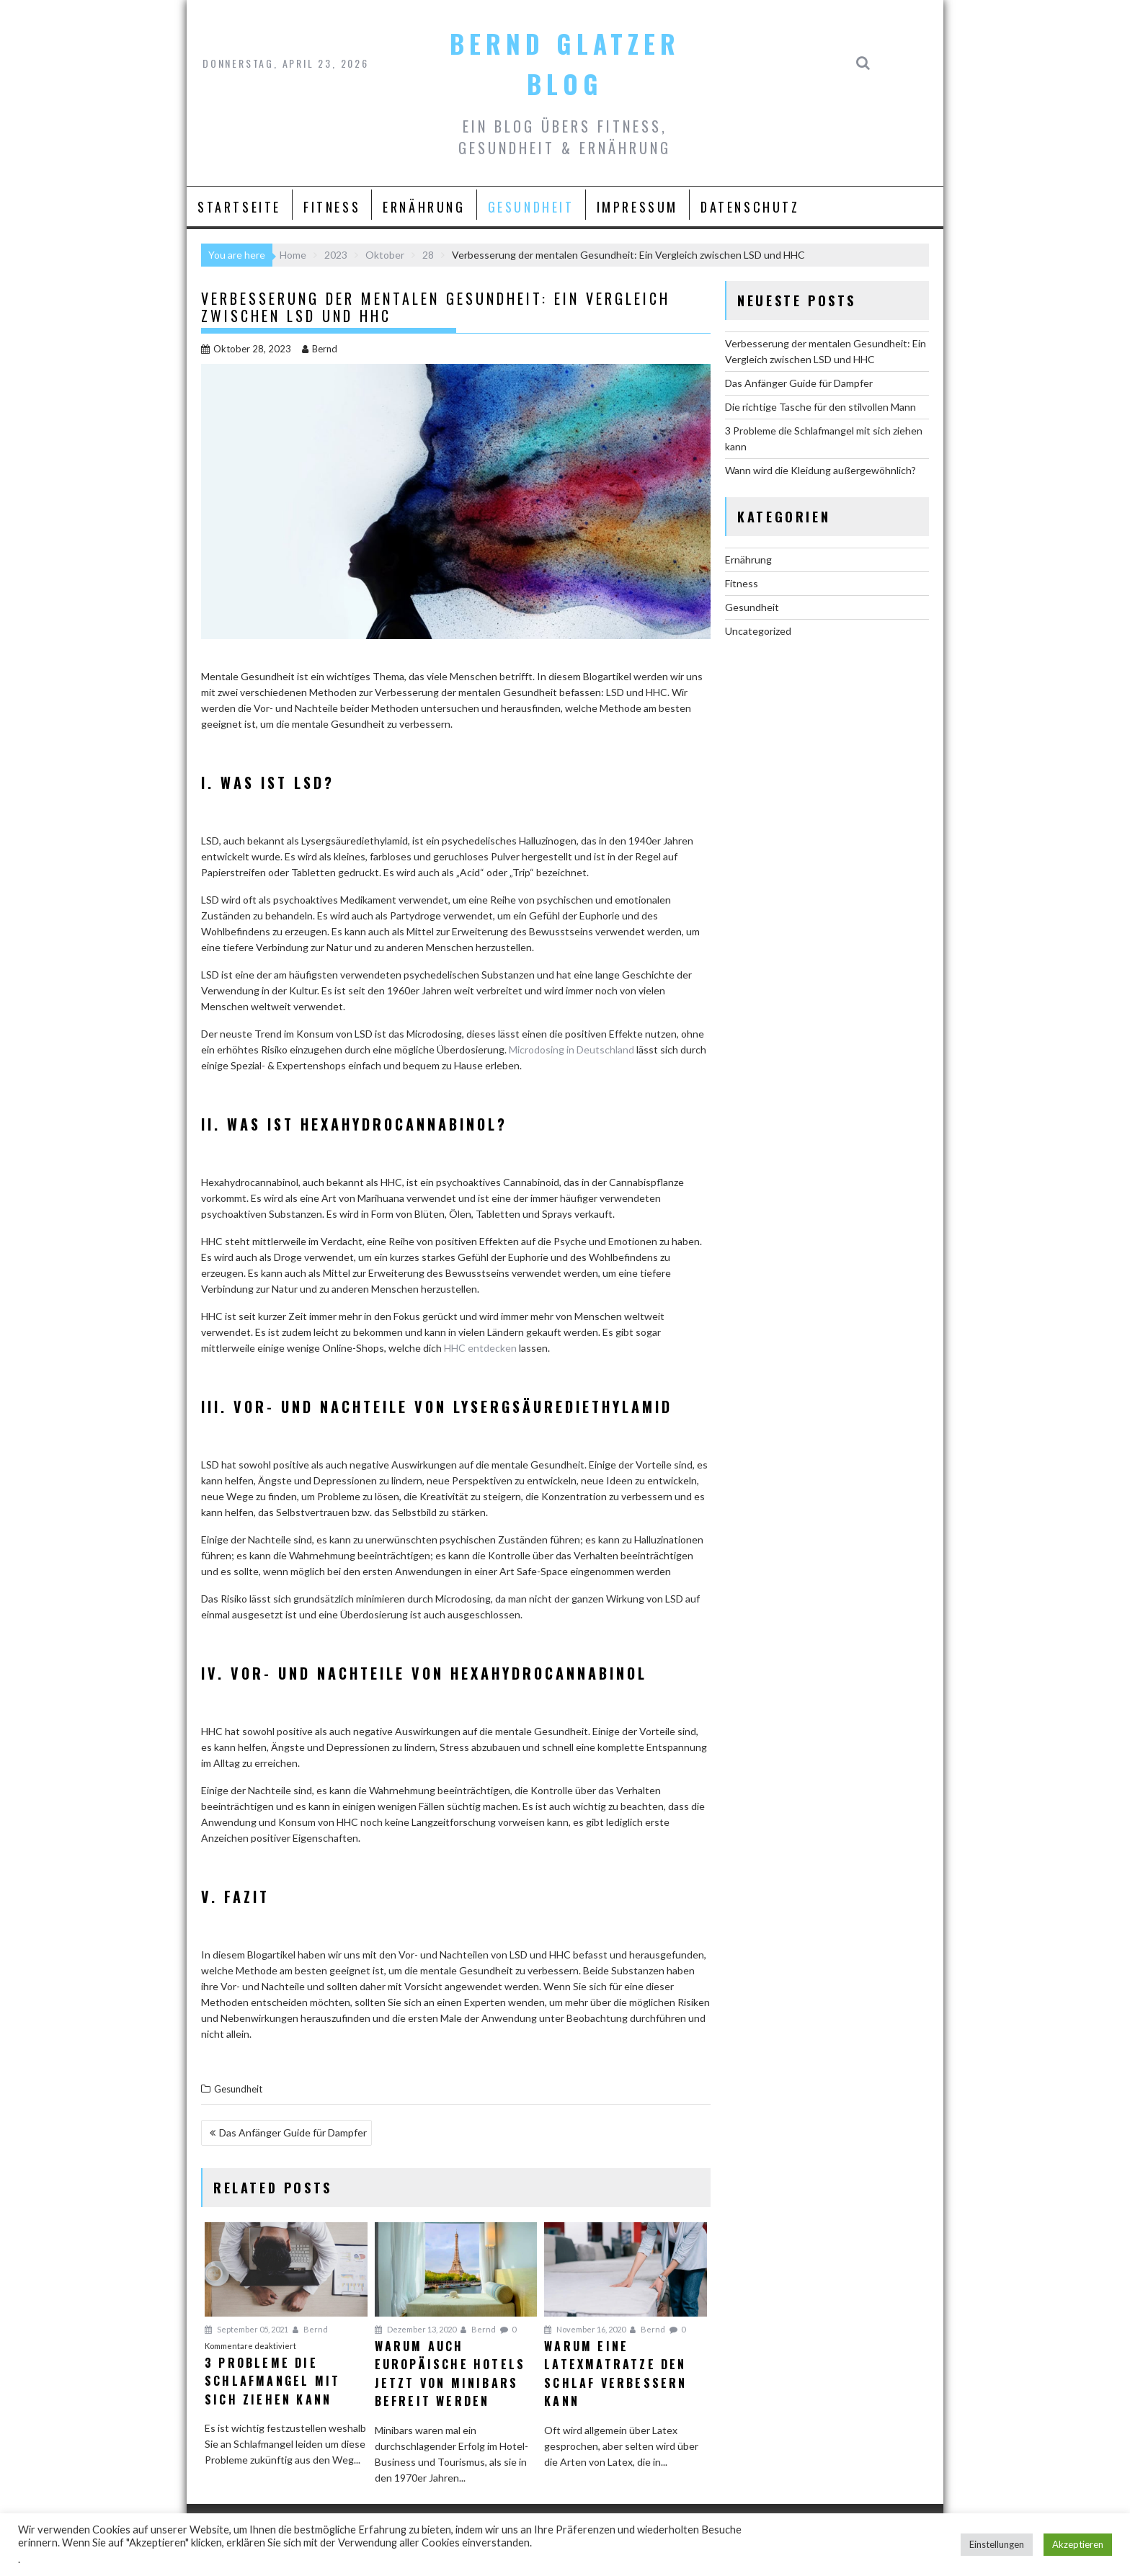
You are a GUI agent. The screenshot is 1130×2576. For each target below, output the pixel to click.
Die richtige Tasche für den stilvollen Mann (820, 407)
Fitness (331, 206)
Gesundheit (531, 206)
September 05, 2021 (246, 2329)
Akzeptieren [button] (1077, 2544)
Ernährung (424, 206)
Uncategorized (758, 631)
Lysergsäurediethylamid (562, 1406)
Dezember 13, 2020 (415, 2329)
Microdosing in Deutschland (571, 1049)
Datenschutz (750, 206)
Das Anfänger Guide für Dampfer (293, 2132)
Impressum (637, 206)
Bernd (319, 349)
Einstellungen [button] (996, 2544)
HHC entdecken (480, 1348)
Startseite (239, 206)
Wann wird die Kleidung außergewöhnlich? (820, 470)
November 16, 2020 (585, 2329)
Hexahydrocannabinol (548, 1673)
